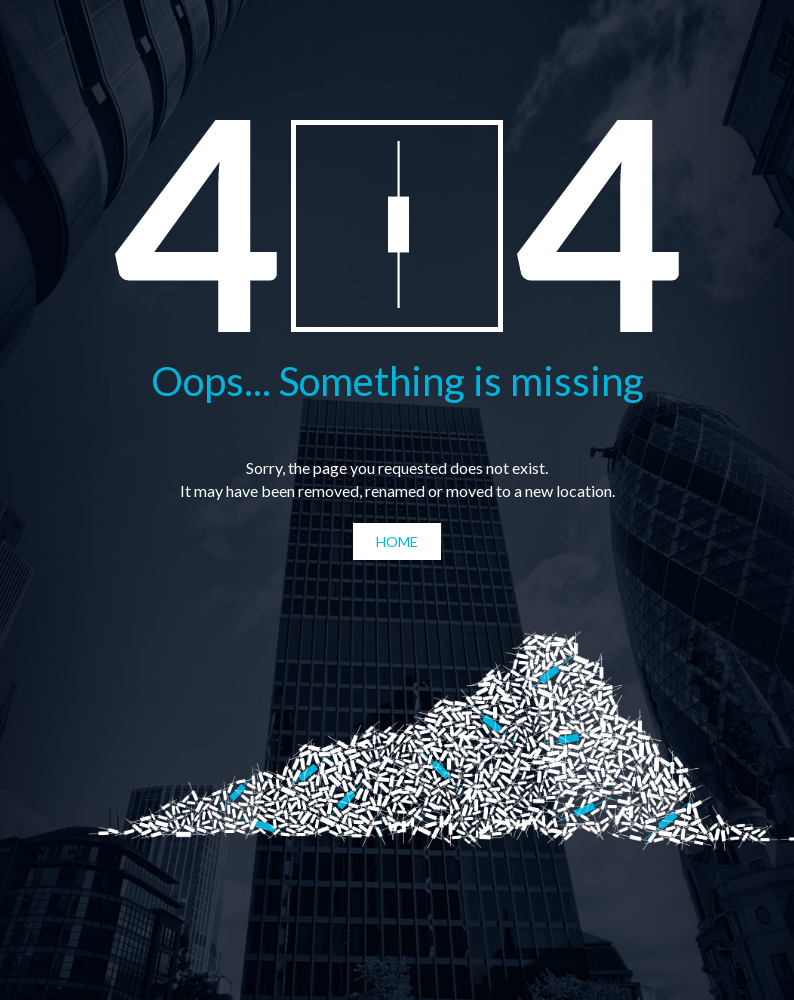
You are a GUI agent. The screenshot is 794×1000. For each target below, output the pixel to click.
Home (397, 541)
